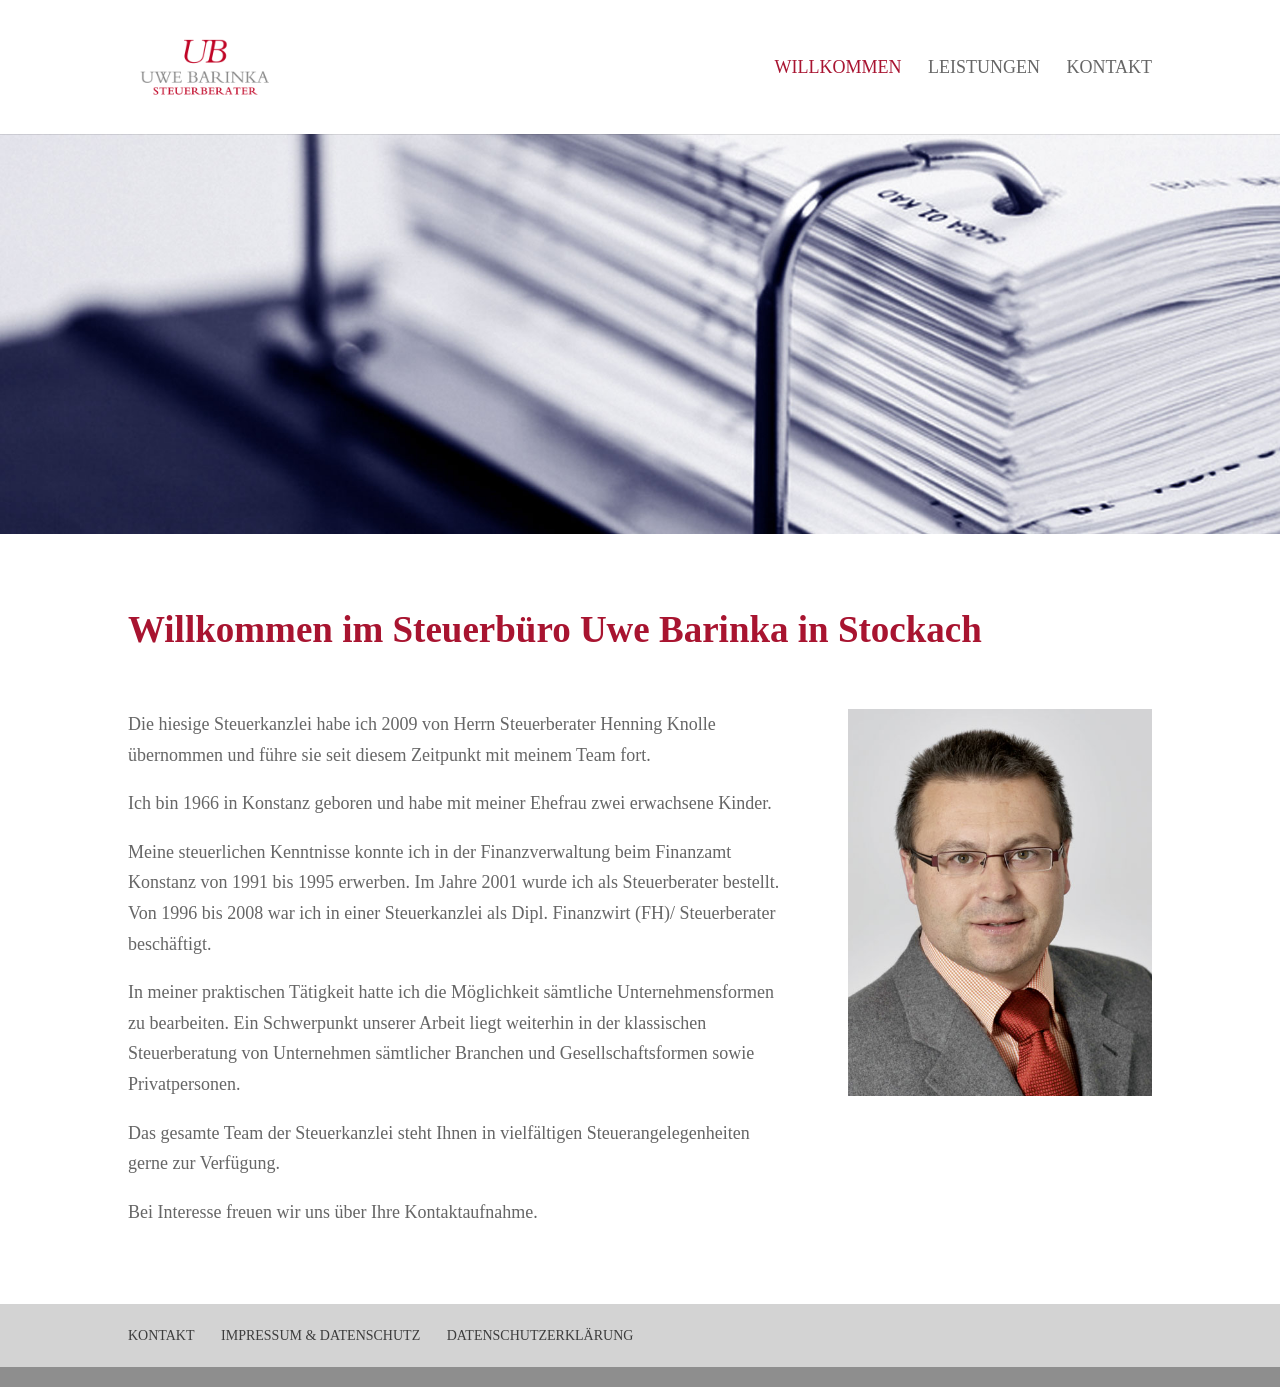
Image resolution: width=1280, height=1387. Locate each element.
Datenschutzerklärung (540, 1335)
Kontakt (1109, 68)
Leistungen (984, 68)
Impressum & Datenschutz (320, 1335)
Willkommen (837, 68)
